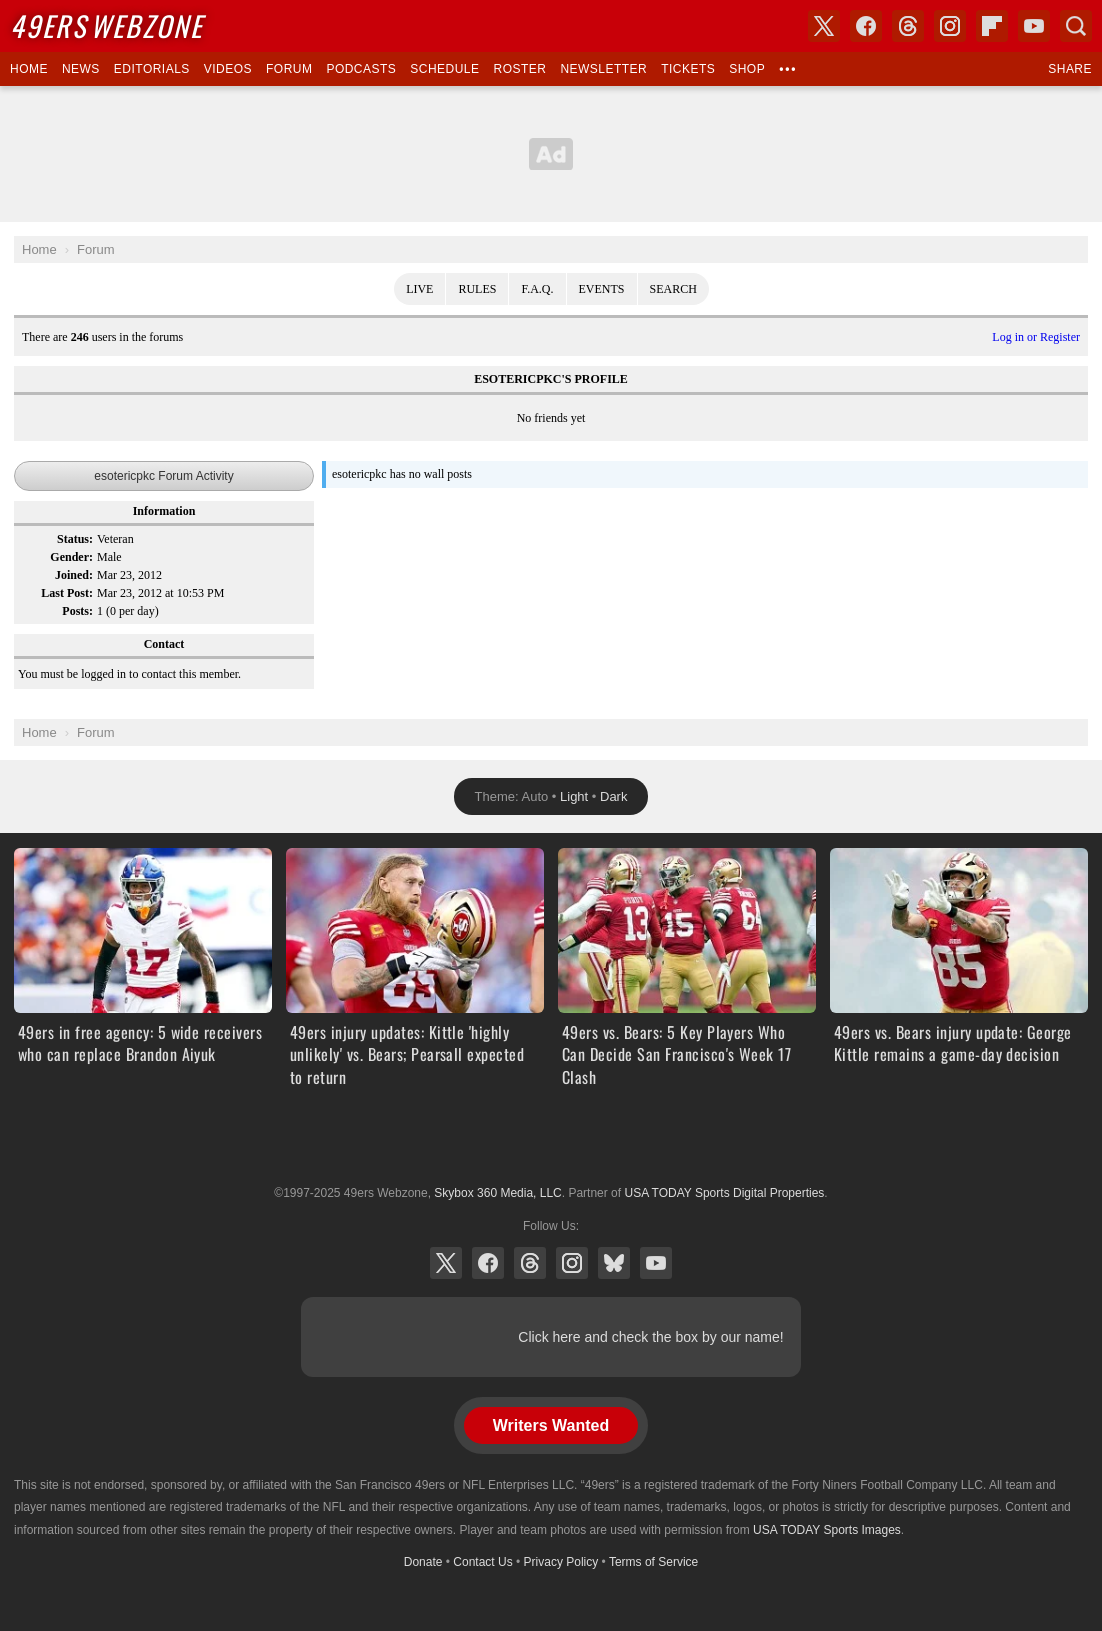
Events (602, 289)
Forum (289, 69)
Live (419, 289)
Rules (477, 289)
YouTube (656, 1263)
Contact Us (482, 1562)
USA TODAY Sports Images (827, 1530)
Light (574, 796)
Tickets (688, 69)
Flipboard (992, 26)
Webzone (106, 25)
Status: (75, 539)
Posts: (77, 611)
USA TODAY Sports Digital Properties (551, 1144)
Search (673, 289)
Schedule (444, 69)
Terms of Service (653, 1562)
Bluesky (614, 1263)
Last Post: (67, 593)
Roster (519, 69)
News (81, 69)
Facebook (488, 1263)
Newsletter (603, 69)
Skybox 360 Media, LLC (497, 1193)
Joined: (74, 575)
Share (1070, 69)
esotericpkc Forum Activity (163, 476)
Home (29, 69)
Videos (228, 69)
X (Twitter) (446, 1263)
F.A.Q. (537, 289)
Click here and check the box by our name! (650, 1337)
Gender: (71, 557)
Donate (423, 1562)
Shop (747, 69)
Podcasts (361, 69)
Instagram (572, 1263)
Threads (530, 1263)
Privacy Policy (561, 1562)
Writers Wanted (551, 1425)
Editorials (152, 69)
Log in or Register (1036, 337)
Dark (613, 796)
